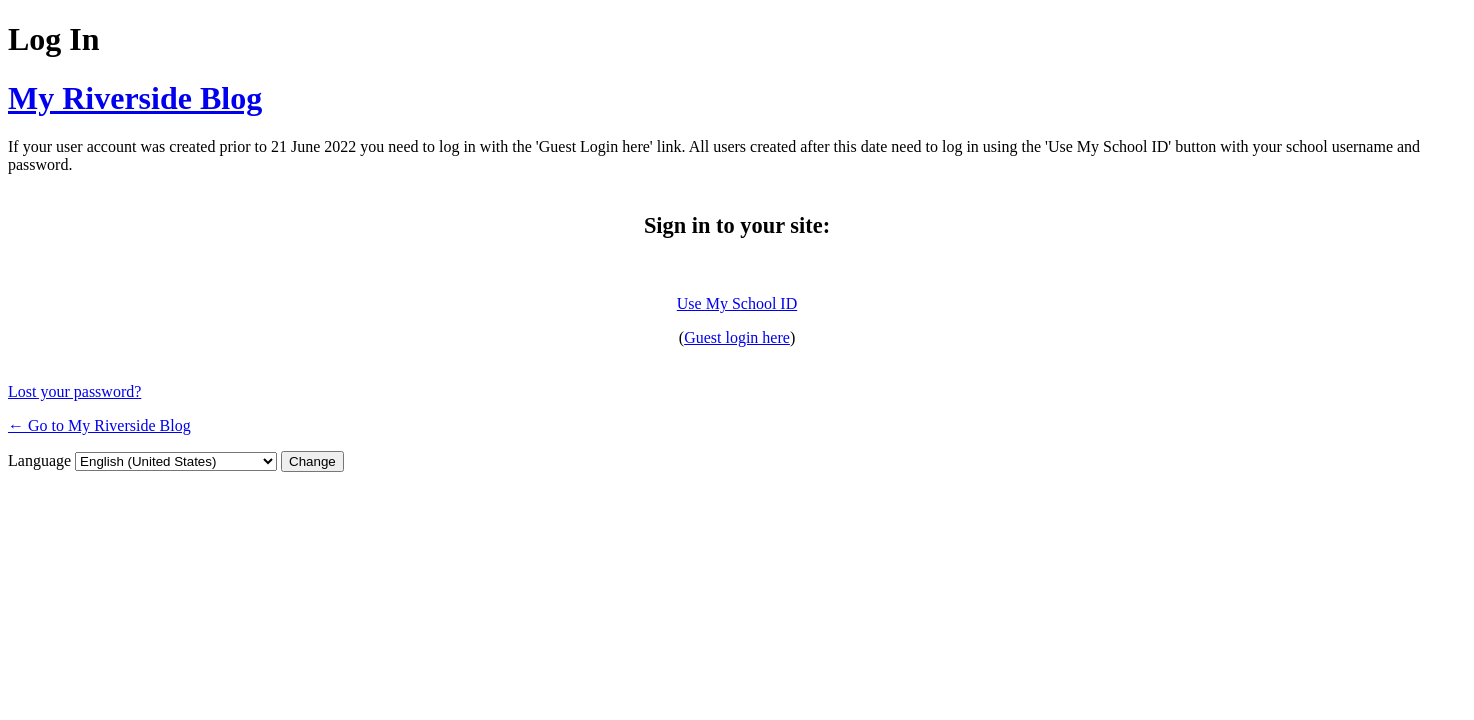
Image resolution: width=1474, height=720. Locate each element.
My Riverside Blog (135, 98)
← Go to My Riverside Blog (99, 425)
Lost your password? (74, 391)
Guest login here (737, 337)
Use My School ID (737, 303)
